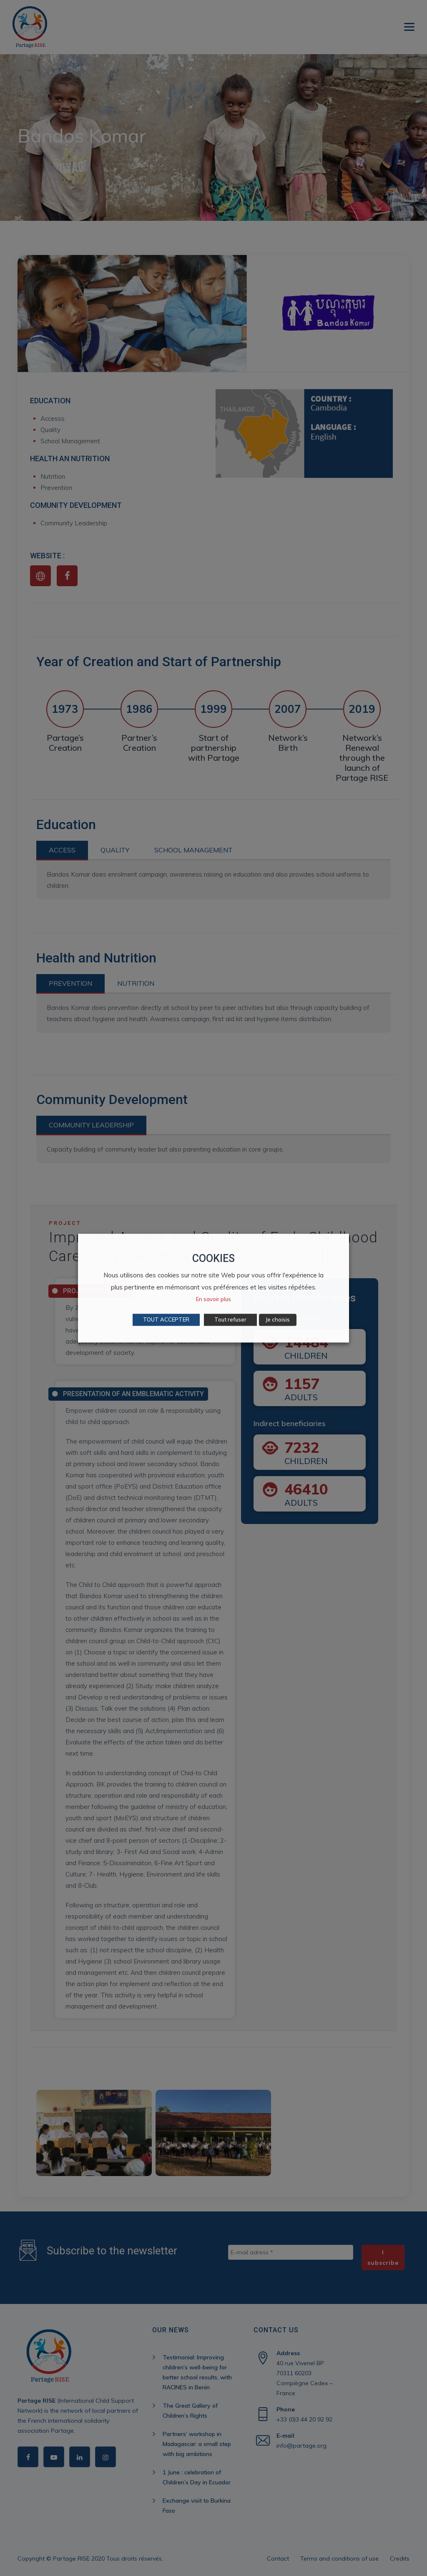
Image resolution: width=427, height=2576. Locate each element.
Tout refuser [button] (230, 1319)
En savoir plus (213, 1299)
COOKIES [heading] (213, 1258)
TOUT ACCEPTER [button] (166, 1319)
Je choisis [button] (278, 1319)
